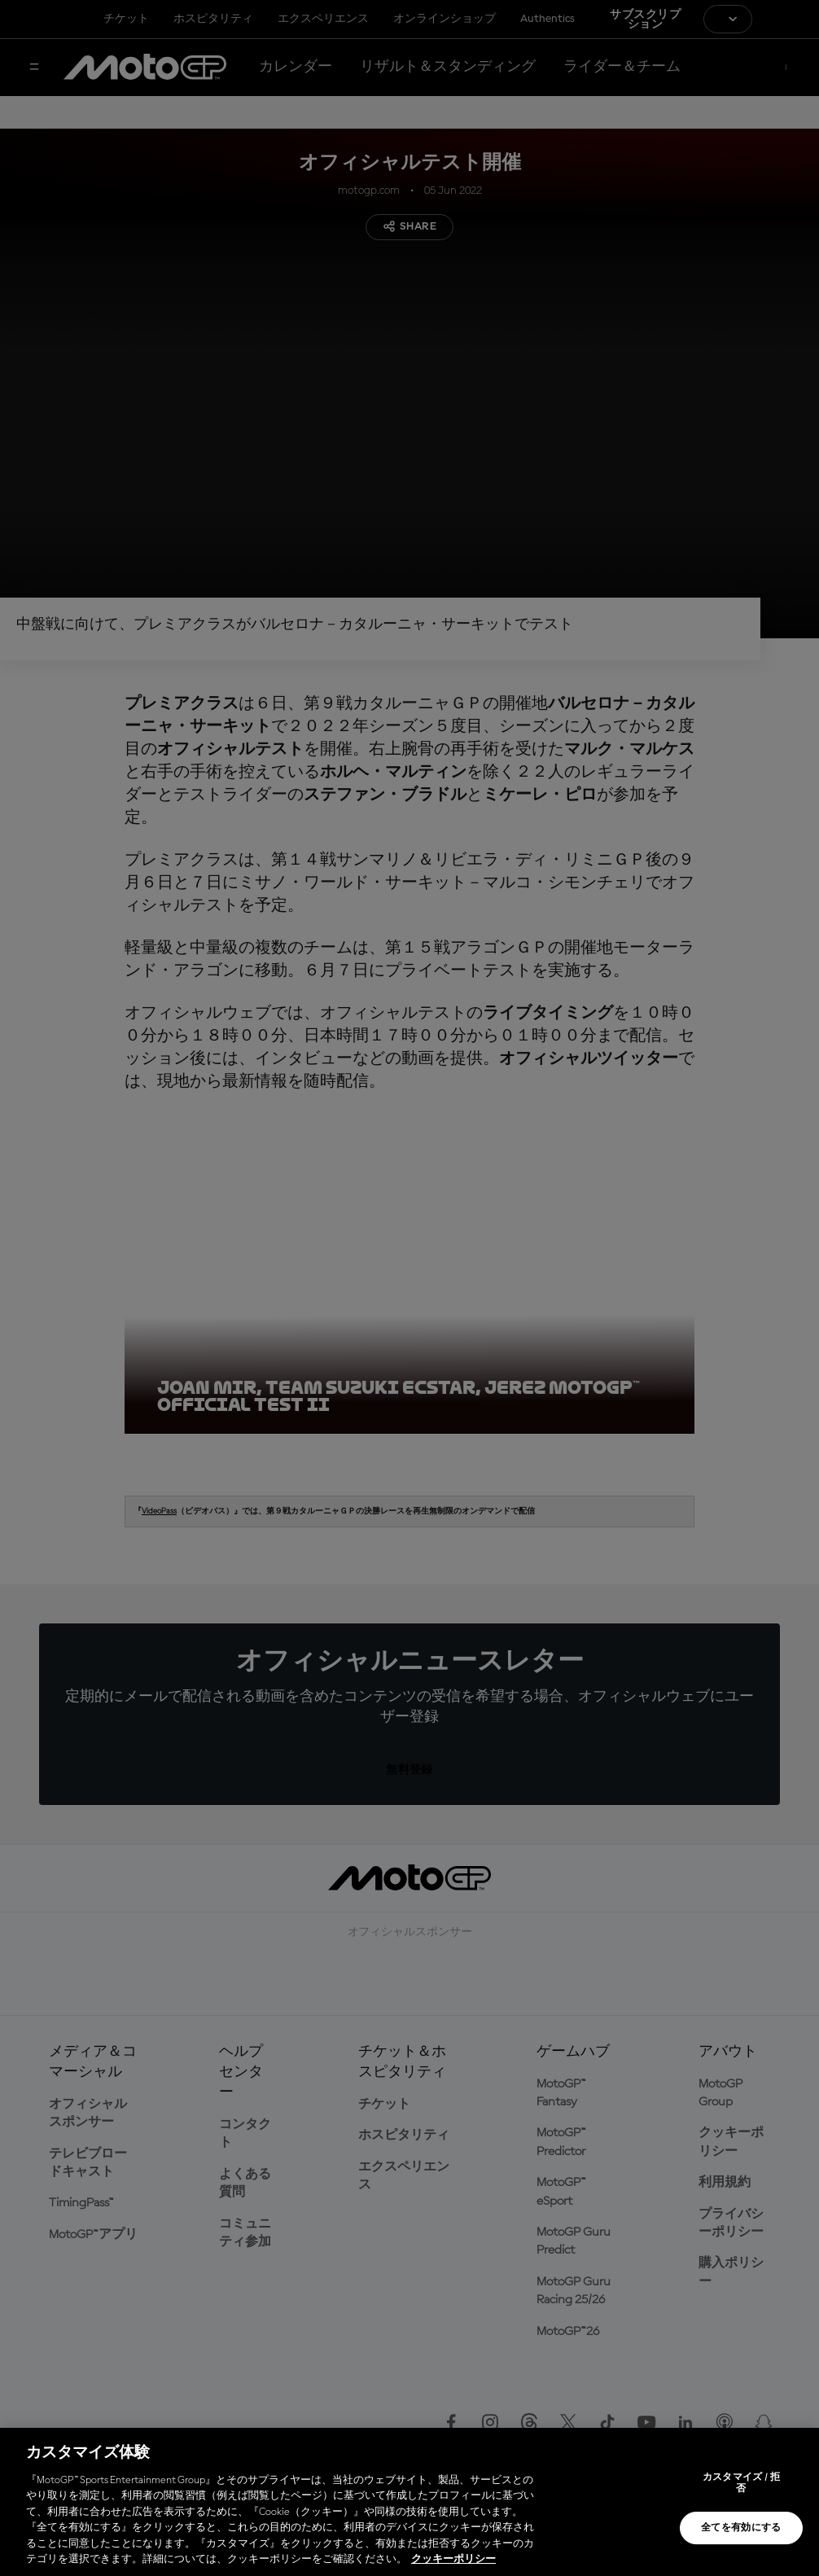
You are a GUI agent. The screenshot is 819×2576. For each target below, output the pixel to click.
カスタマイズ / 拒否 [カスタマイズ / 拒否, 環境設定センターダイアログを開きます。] (742, 2483)
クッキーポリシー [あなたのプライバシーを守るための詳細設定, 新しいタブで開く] (453, 2559)
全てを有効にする (741, 2528)
